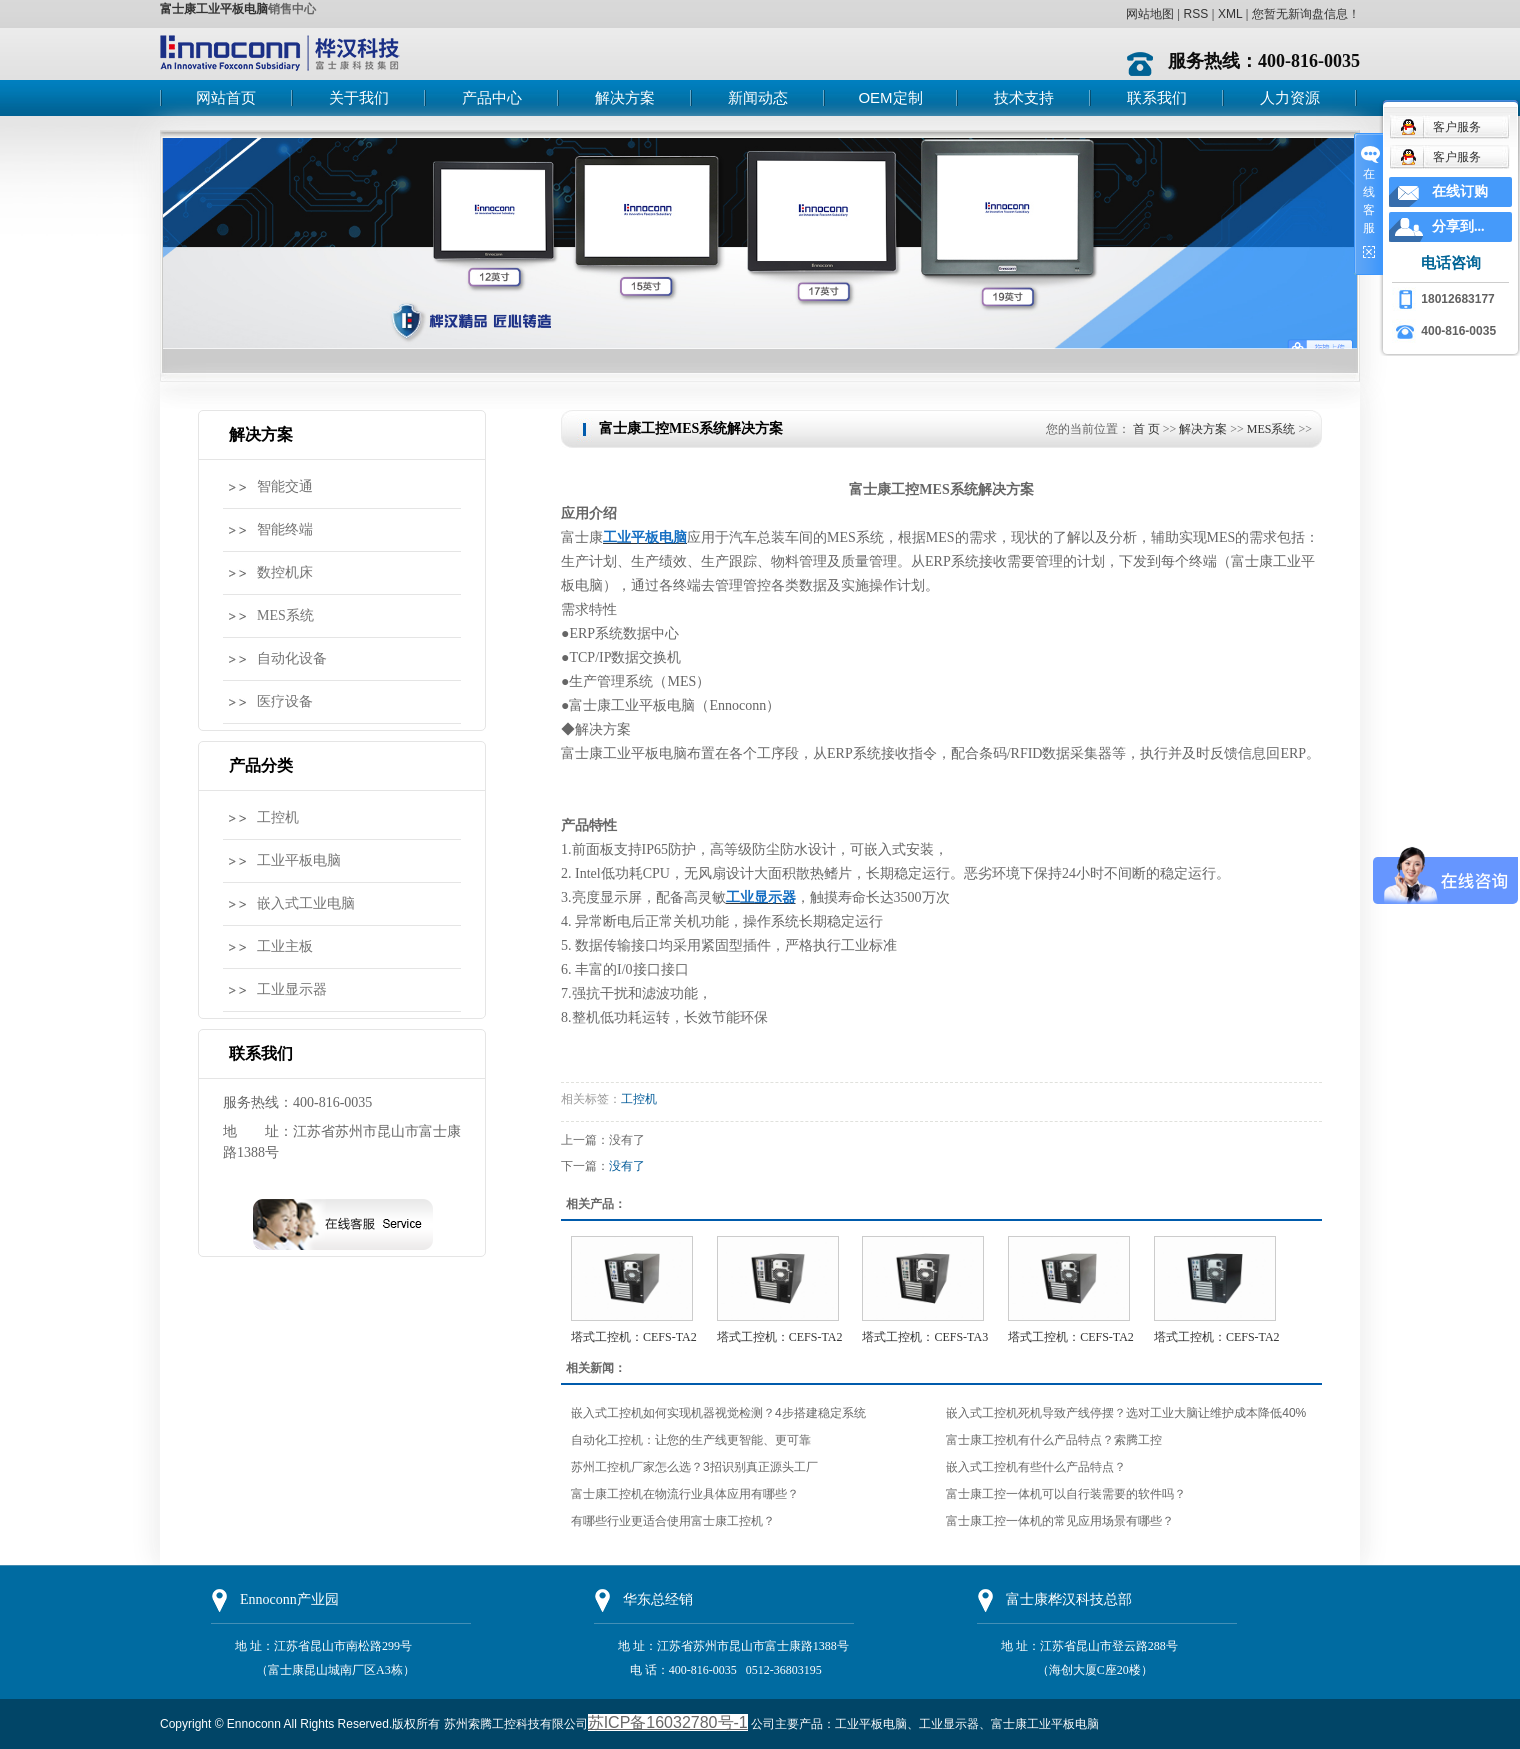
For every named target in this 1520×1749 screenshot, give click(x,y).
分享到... (1458, 226)
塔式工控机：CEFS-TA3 (925, 1337)
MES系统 (285, 615)
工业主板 (285, 946)
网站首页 (226, 97)
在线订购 (1460, 191)
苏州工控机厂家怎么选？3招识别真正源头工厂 (694, 1467)
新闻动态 (758, 97)
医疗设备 (285, 701)
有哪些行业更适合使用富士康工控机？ (673, 1521)
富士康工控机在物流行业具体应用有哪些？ (685, 1494)
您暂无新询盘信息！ (1306, 14)
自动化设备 (292, 658)
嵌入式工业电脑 (306, 903)
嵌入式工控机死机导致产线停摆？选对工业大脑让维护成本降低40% (1126, 1413)
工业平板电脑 (299, 860)
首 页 (1146, 429)
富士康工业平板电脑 (214, 9)
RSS (1195, 14)
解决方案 (625, 97)
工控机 (278, 817)
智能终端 (285, 529)
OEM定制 (890, 97)
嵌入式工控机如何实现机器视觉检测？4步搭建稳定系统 (718, 1413)
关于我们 (359, 97)
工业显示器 (292, 989)
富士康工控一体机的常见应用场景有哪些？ (1060, 1521)
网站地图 (1150, 14)
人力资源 (1290, 97)
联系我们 (1157, 97)
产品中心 (492, 97)
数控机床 (285, 572)
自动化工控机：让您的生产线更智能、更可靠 (691, 1440)
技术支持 (1024, 97)
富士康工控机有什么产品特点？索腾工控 (1054, 1440)
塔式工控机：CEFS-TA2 (634, 1337)
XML (1230, 14)
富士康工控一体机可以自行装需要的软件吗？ (1066, 1494)
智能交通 (285, 486)
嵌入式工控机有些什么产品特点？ (1036, 1467)
